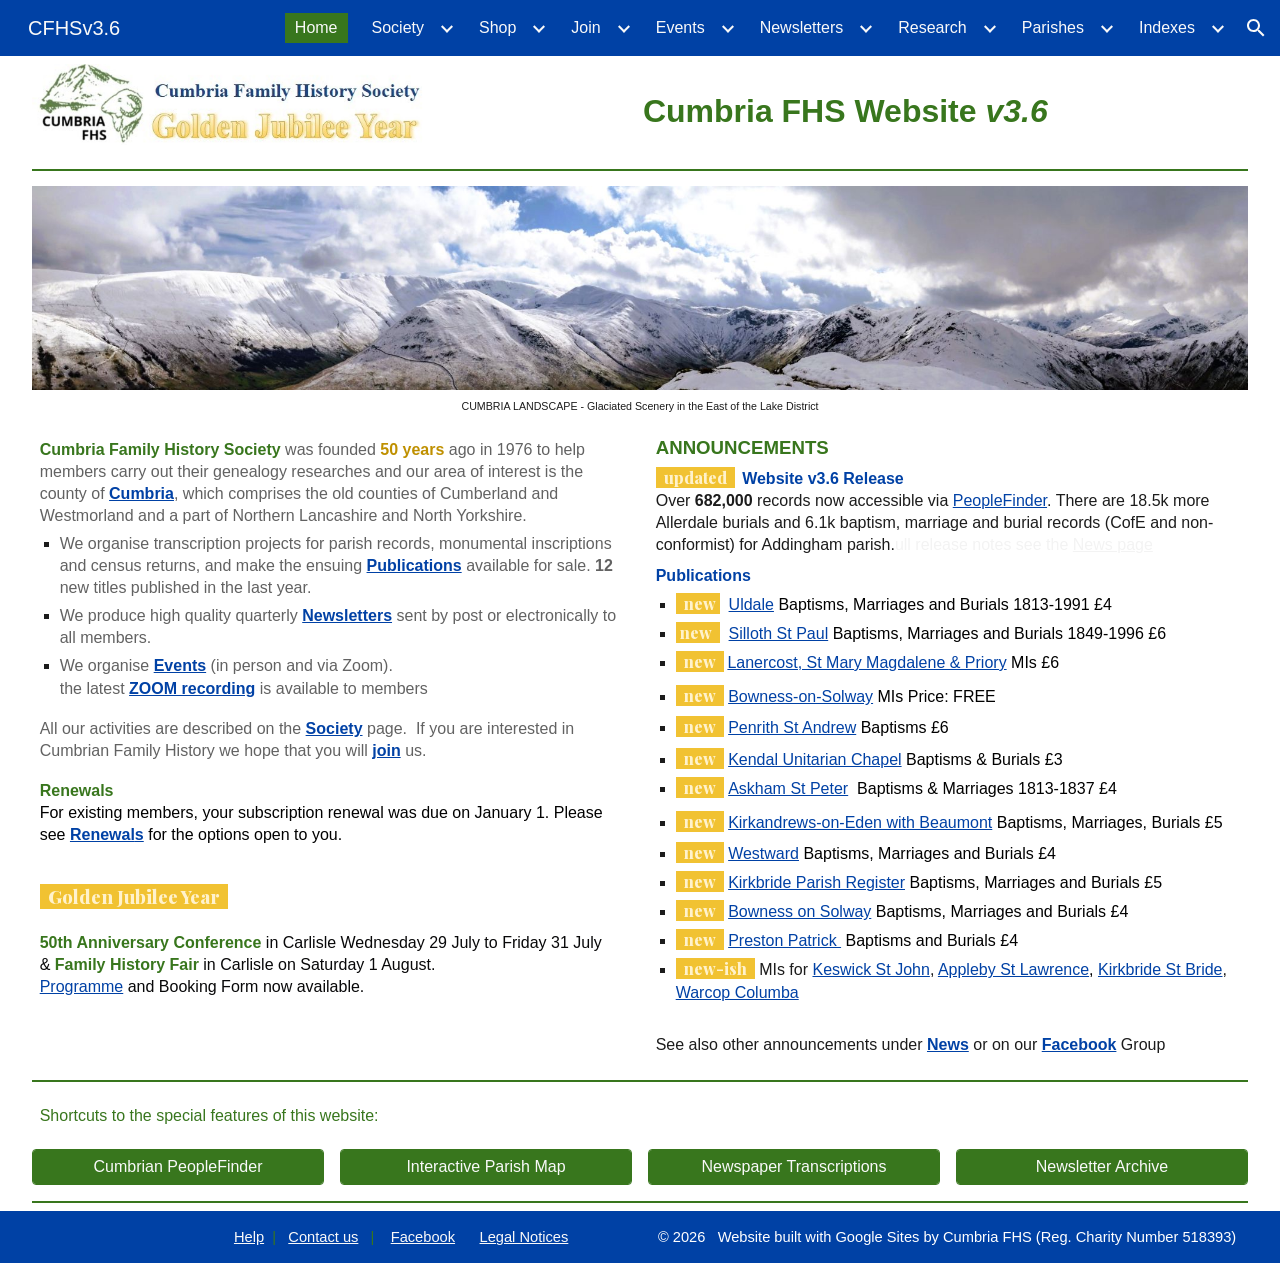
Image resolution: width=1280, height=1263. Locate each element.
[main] (845, 108)
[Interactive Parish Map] (486, 1167)
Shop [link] (497, 27)
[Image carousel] (640, 299)
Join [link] (585, 27)
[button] (1256, 28)
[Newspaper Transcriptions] (794, 1167)
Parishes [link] (1053, 27)
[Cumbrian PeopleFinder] (178, 1167)
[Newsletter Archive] (1102, 1167)
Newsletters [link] (802, 27)
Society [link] (398, 27)
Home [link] (316, 27)
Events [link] (680, 27)
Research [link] (932, 27)
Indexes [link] (1167, 27)
